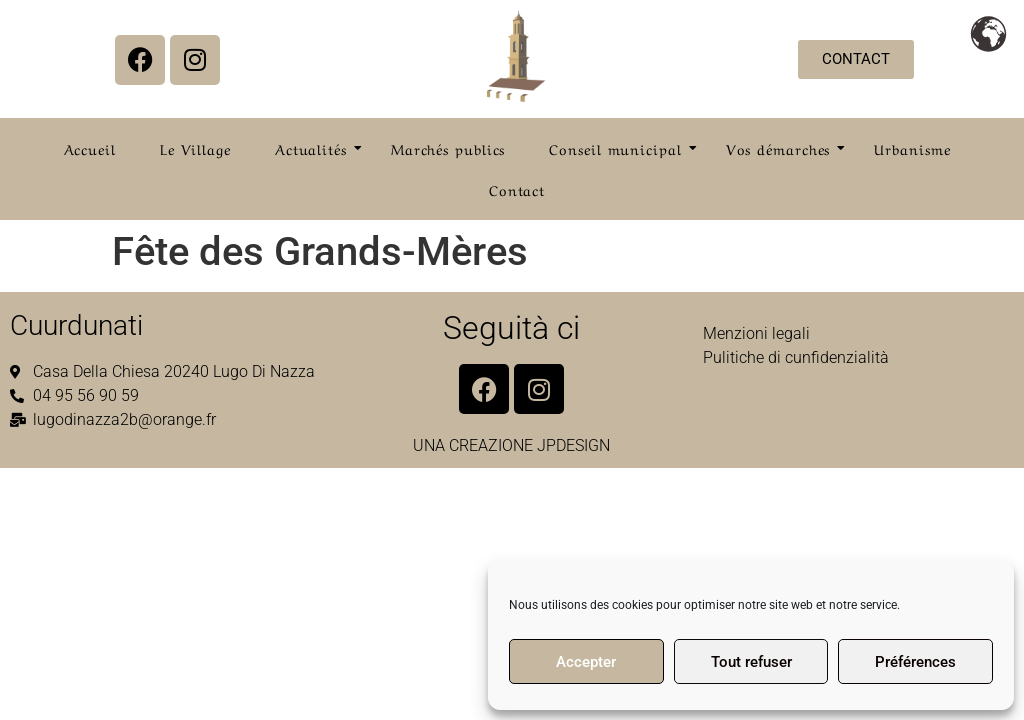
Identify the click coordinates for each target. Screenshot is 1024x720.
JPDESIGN (573, 445)
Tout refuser (751, 662)
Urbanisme (912, 148)
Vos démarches (784, 148)
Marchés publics (448, 148)
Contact (517, 189)
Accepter (586, 662)
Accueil (90, 148)
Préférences (915, 662)
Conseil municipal (621, 148)
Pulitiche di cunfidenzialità (796, 357)
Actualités (317, 148)
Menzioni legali (756, 333)
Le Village (195, 148)
